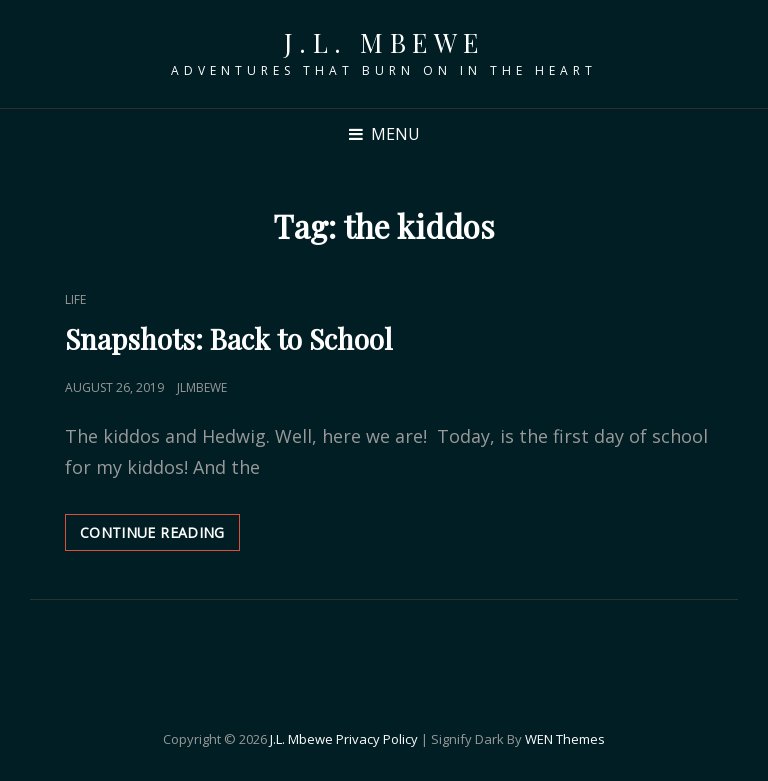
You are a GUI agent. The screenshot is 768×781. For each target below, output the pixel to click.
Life (75, 299)
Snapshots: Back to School (228, 338)
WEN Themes (565, 739)
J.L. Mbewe (384, 42)
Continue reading (160, 536)
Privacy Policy (377, 739)
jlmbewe (202, 387)
